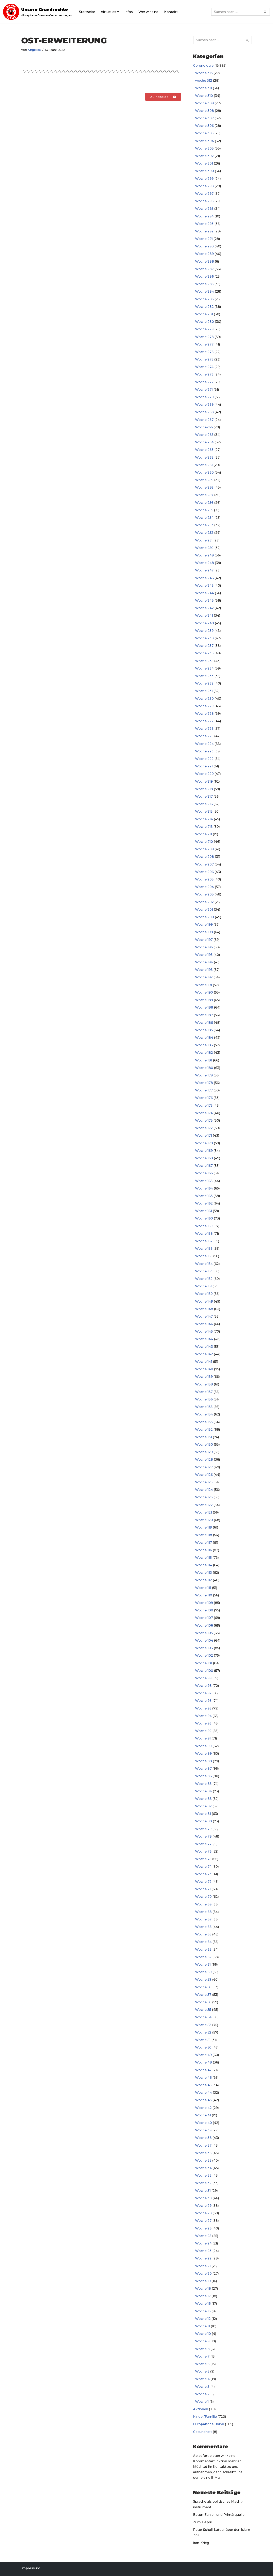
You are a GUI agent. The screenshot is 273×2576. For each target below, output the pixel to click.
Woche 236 (204, 653)
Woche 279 (204, 329)
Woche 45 (203, 2085)
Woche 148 (204, 1309)
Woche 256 (204, 503)
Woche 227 (204, 721)
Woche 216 (204, 804)
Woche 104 (204, 1640)
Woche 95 (203, 1708)
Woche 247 (204, 570)
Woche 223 (204, 751)
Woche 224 (204, 744)
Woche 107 (204, 1618)
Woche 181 (203, 1060)
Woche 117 (203, 1543)
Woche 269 (204, 405)
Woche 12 (203, 2319)
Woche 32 (203, 2183)
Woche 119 (203, 1527)
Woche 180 (204, 1068)
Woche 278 (204, 337)
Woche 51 (202, 2040)
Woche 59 (203, 1979)
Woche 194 (204, 962)
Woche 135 (203, 1407)
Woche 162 (204, 1203)
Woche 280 (204, 322)
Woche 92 (203, 1731)
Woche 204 (204, 887)
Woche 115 (203, 1558)
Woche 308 (204, 111)
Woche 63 (203, 1949)
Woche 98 (203, 1686)
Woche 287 (204, 269)
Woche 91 (203, 1738)
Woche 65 (203, 1934)
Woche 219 (204, 781)
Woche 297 (204, 194)
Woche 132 (204, 1429)
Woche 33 (203, 2175)
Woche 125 (203, 1482)
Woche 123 (204, 1497)
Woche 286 (204, 276)
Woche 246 (204, 578)
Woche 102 (204, 1655)
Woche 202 (204, 902)
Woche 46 (203, 2078)
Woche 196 (204, 947)
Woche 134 (204, 1414)
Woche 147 (204, 1316)
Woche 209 (204, 849)
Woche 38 (203, 2138)
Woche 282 (204, 307)
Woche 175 (203, 1105)
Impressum (30, 2568)
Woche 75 (203, 1859)
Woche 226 (204, 729)
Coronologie (203, 65)
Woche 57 (203, 1995)
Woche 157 (203, 1241)
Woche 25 (203, 2236)
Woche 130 (204, 1444)
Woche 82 (203, 1806)
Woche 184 (204, 1038)
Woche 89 (203, 1753)
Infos (128, 12)
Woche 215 (203, 811)
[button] (118, 12)
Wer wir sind (148, 12)
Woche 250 (204, 548)
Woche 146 (204, 1324)
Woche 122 (204, 1505)
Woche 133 (204, 1422)
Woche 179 (204, 1075)
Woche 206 (204, 872)
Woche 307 (204, 118)
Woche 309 (204, 103)
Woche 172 (204, 1128)
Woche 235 (204, 661)
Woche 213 (204, 827)
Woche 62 (203, 1957)
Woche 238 (204, 638)
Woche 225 (204, 736)
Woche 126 (204, 1475)
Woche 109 (204, 1603)
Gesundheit (202, 2432)
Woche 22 (203, 2258)
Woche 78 (203, 1836)
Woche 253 (204, 525)
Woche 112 (203, 1580)
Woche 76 (203, 1851)
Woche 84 (203, 1791)
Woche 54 (203, 2017)
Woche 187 (204, 1015)
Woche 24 (203, 2243)
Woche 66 (203, 1927)
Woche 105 (204, 1633)
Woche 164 (204, 1188)
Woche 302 (204, 156)
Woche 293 (204, 224)
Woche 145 (204, 1331)
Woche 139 (204, 1377)
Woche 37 (203, 2145)
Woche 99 (203, 1678)
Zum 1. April (202, 2522)
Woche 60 (203, 1972)
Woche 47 (203, 2070)
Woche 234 (204, 668)
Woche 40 (203, 2123)
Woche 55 (203, 2010)
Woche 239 (204, 631)
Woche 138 (204, 1384)
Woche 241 (204, 615)
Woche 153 (203, 1271)
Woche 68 (203, 1912)
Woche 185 (204, 1030)
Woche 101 (203, 1663)
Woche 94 (203, 1716)
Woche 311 (203, 88)
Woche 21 (203, 2266)
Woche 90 (203, 1746)
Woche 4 (202, 2379)
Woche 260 (204, 472)
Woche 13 (203, 2311)
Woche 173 (204, 1120)
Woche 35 (203, 2160)
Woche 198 (204, 932)
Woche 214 (204, 819)
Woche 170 (204, 1143)
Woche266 (204, 427)
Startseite (87, 12)
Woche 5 (202, 2371)
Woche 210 (204, 842)
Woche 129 (204, 1452)
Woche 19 (203, 2281)
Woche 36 (203, 2153)
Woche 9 (202, 2341)
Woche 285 (204, 284)
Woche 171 (203, 1135)
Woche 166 (204, 1173)
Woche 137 (204, 1392)
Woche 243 (204, 600)
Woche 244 (204, 593)
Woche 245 (204, 585)
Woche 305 (204, 133)
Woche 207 (204, 864)
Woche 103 (204, 1648)
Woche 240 (204, 623)
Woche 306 (204, 126)
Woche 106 (204, 1625)
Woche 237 (204, 646)
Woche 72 (203, 1882)
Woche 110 (203, 1595)
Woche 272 (204, 382)
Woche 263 (204, 450)
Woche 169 (204, 1151)
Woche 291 (204, 239)
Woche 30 (203, 2198)
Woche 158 (204, 1234)
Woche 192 (204, 977)
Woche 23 (203, 2251)
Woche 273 (204, 374)
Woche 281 (204, 314)
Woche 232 (204, 683)
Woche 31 (203, 2191)
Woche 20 (203, 2273)
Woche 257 (204, 495)
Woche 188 (204, 1007)
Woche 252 (204, 533)
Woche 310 (204, 96)
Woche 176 (204, 1098)
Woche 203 (204, 894)
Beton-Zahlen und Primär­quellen (219, 2515)
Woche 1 (202, 2402)
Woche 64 (203, 1942)
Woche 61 (203, 1964)
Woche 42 (203, 2108)
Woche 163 (204, 1196)
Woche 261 (204, 465)
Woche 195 (203, 955)
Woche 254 (204, 518)
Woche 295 (204, 209)
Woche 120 (204, 1520)
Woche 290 (204, 246)
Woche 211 (203, 834)
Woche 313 (204, 73)
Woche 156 (203, 1249)
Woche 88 (203, 1761)
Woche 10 (203, 2334)
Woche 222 (204, 759)
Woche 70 (203, 1897)
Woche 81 (203, 1814)
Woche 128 (204, 1459)
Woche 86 (203, 1776)
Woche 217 (204, 796)
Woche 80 (203, 1821)
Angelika (34, 50)
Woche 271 (204, 390)
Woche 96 (203, 1701)
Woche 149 (204, 1301)
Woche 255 (204, 510)
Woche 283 (204, 299)
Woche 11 (202, 2326)
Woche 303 (204, 148)
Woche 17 (203, 2296)
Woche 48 (203, 2062)
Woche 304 (204, 141)
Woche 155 (203, 1256)
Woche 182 (204, 1053)
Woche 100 (204, 1671)
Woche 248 (204, 563)
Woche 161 (203, 1211)
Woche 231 (204, 691)
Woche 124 (204, 1490)
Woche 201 (204, 909)
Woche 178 (204, 1083)
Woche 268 (204, 412)
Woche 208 (204, 857)
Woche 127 (204, 1467)
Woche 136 (204, 1399)
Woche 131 (203, 1437)
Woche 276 (204, 352)
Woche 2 (202, 2394)
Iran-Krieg (201, 2543)
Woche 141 (203, 1362)
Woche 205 (204, 879)
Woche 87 (203, 1768)
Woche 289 (204, 254)
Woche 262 (204, 457)
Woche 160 (204, 1218)
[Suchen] (236, 12)
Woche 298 (204, 186)
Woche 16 (203, 2303)
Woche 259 (204, 480)
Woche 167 (204, 1166)
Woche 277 (204, 344)
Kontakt (171, 12)
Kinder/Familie (205, 2417)
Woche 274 (204, 367)
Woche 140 (204, 1369)
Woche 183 (204, 1045)
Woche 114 (203, 1565)
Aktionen (200, 2409)
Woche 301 (204, 163)
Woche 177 (204, 1090)
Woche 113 (203, 1573)
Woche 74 (203, 1867)
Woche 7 (202, 2356)
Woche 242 (204, 608)
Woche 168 (204, 1158)
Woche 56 (203, 2002)
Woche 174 (204, 1113)
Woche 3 (202, 2387)
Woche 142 (204, 1354)
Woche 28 (203, 2213)
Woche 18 (203, 2288)
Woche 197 (204, 940)
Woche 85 (203, 1784)
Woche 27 (203, 2221)
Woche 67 (203, 1919)
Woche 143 (204, 1347)
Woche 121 (203, 1512)
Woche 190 (204, 992)
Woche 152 (203, 1279)
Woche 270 (204, 397)
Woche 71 (203, 1889)
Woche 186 (204, 1023)
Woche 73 (203, 1874)
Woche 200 (204, 917)
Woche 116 (203, 1550)
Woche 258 (204, 487)
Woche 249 (204, 555)
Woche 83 (203, 1799)
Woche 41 (203, 2115)
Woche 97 (203, 1693)
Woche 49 (203, 2055)
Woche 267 (204, 420)
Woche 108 (204, 1610)
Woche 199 (204, 924)
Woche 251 (203, 540)
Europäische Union (208, 2424)
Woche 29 (203, 2206)
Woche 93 (203, 1723)
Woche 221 (204, 766)
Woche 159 (203, 1226)
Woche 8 (202, 2349)
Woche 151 (203, 1286)
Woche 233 (204, 676)
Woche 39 (203, 2130)
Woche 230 (204, 699)
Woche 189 (204, 1000)
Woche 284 (204, 291)
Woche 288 (204, 261)
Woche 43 (203, 2100)
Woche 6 (202, 2364)
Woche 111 (203, 1588)
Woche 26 (203, 2228)
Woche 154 (204, 1264)
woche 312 (203, 80)
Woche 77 (203, 1844)
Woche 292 (204, 231)
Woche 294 (204, 216)
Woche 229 (204, 706)
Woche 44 (203, 2093)
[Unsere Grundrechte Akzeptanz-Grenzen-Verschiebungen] (37, 12)
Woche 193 (204, 970)
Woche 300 (204, 171)
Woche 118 (203, 1535)
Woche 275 (204, 359)
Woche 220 (204, 774)
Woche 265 (204, 435)
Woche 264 (204, 442)
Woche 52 (203, 2032)
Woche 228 (204, 714)
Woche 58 (203, 1987)
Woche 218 (204, 789)
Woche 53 (203, 2025)
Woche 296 (204, 201)
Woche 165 (203, 1181)
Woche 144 (204, 1339)
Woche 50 (203, 2047)
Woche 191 (203, 985)
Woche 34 (203, 2168)
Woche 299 (204, 179)
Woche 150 (204, 1294)
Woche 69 (203, 1904)
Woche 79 (203, 1829)
